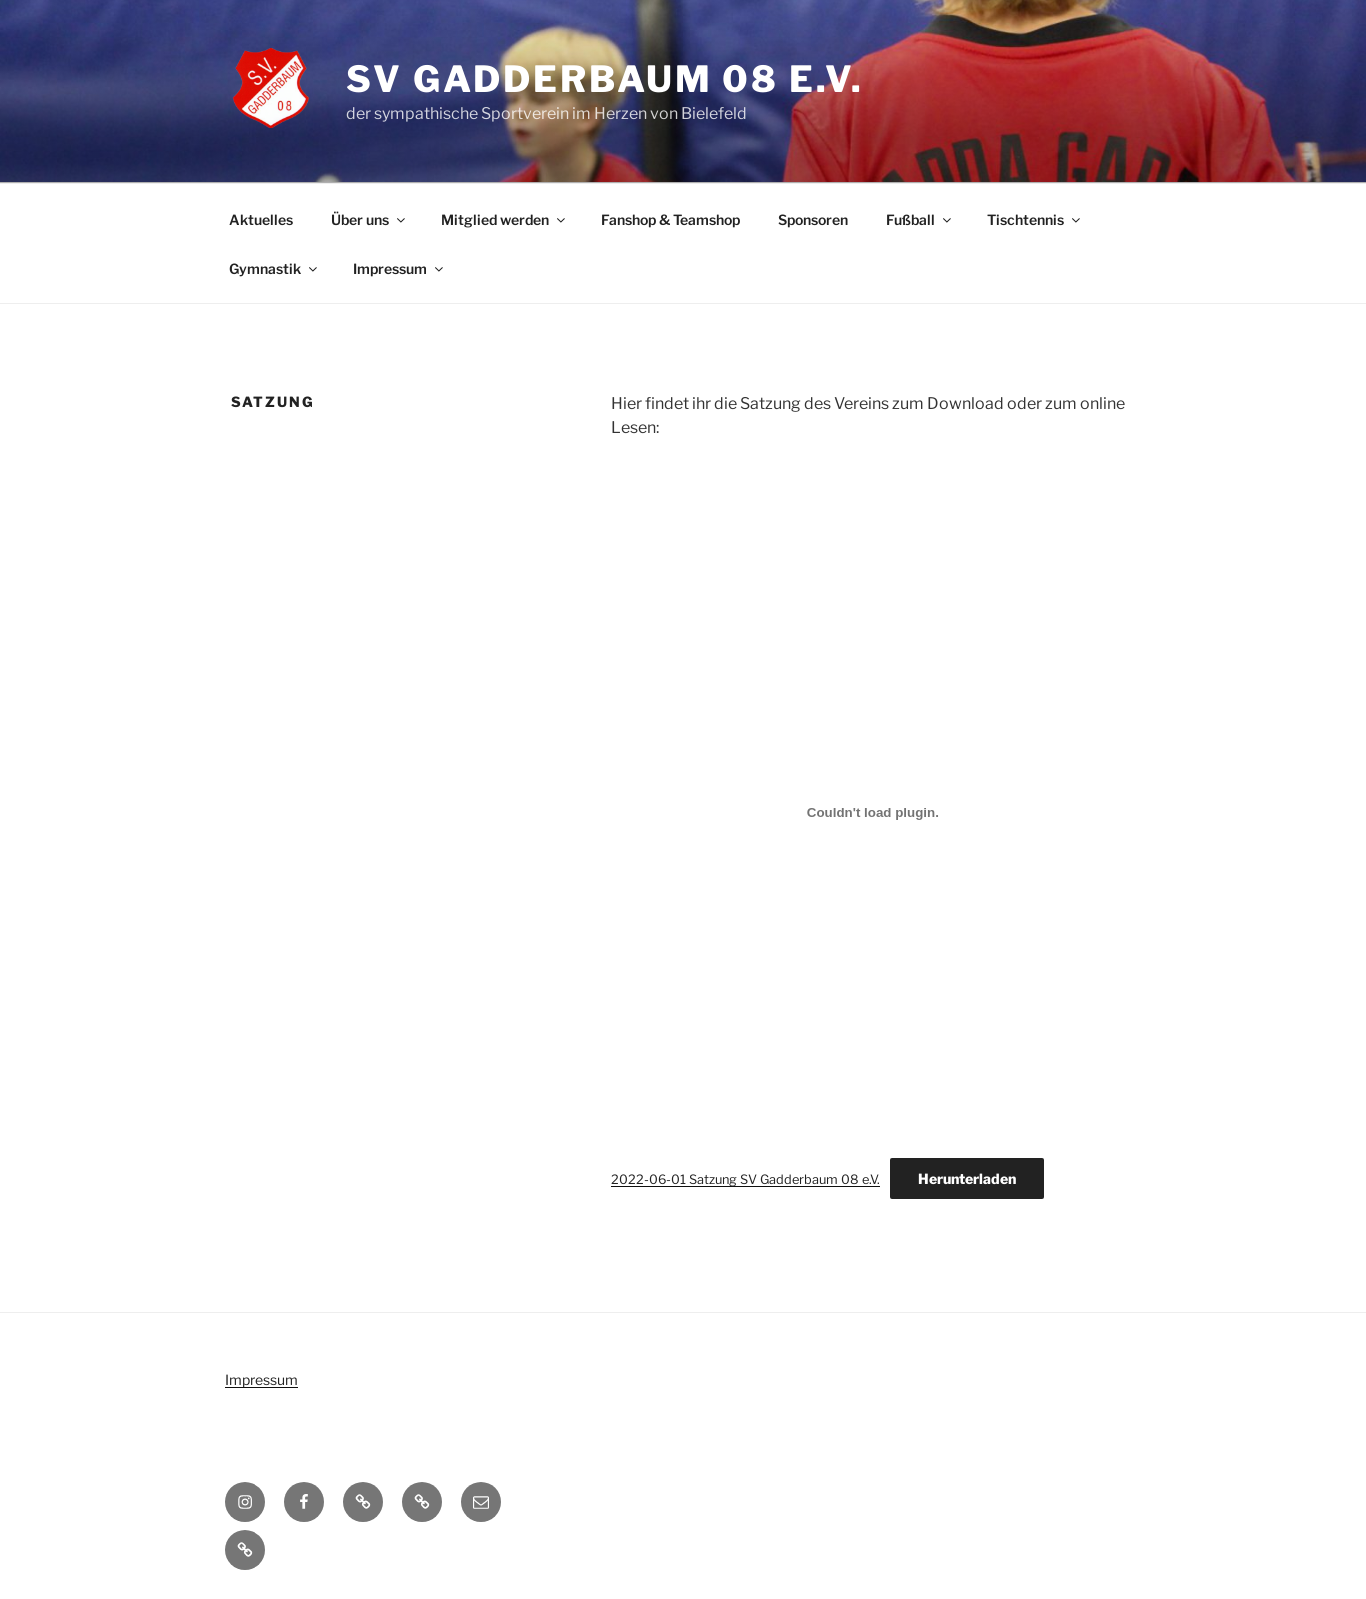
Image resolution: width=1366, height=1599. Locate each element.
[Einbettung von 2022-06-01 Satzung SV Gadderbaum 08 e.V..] (873, 812)
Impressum (399, 268)
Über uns (369, 219)
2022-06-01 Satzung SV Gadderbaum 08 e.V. (745, 1179)
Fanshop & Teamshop (670, 219)
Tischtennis (1035, 219)
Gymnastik (274, 268)
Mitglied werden (504, 219)
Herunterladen (967, 1178)
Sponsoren (813, 219)
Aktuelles (261, 219)
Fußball (920, 219)
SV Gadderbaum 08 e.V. (604, 79)
